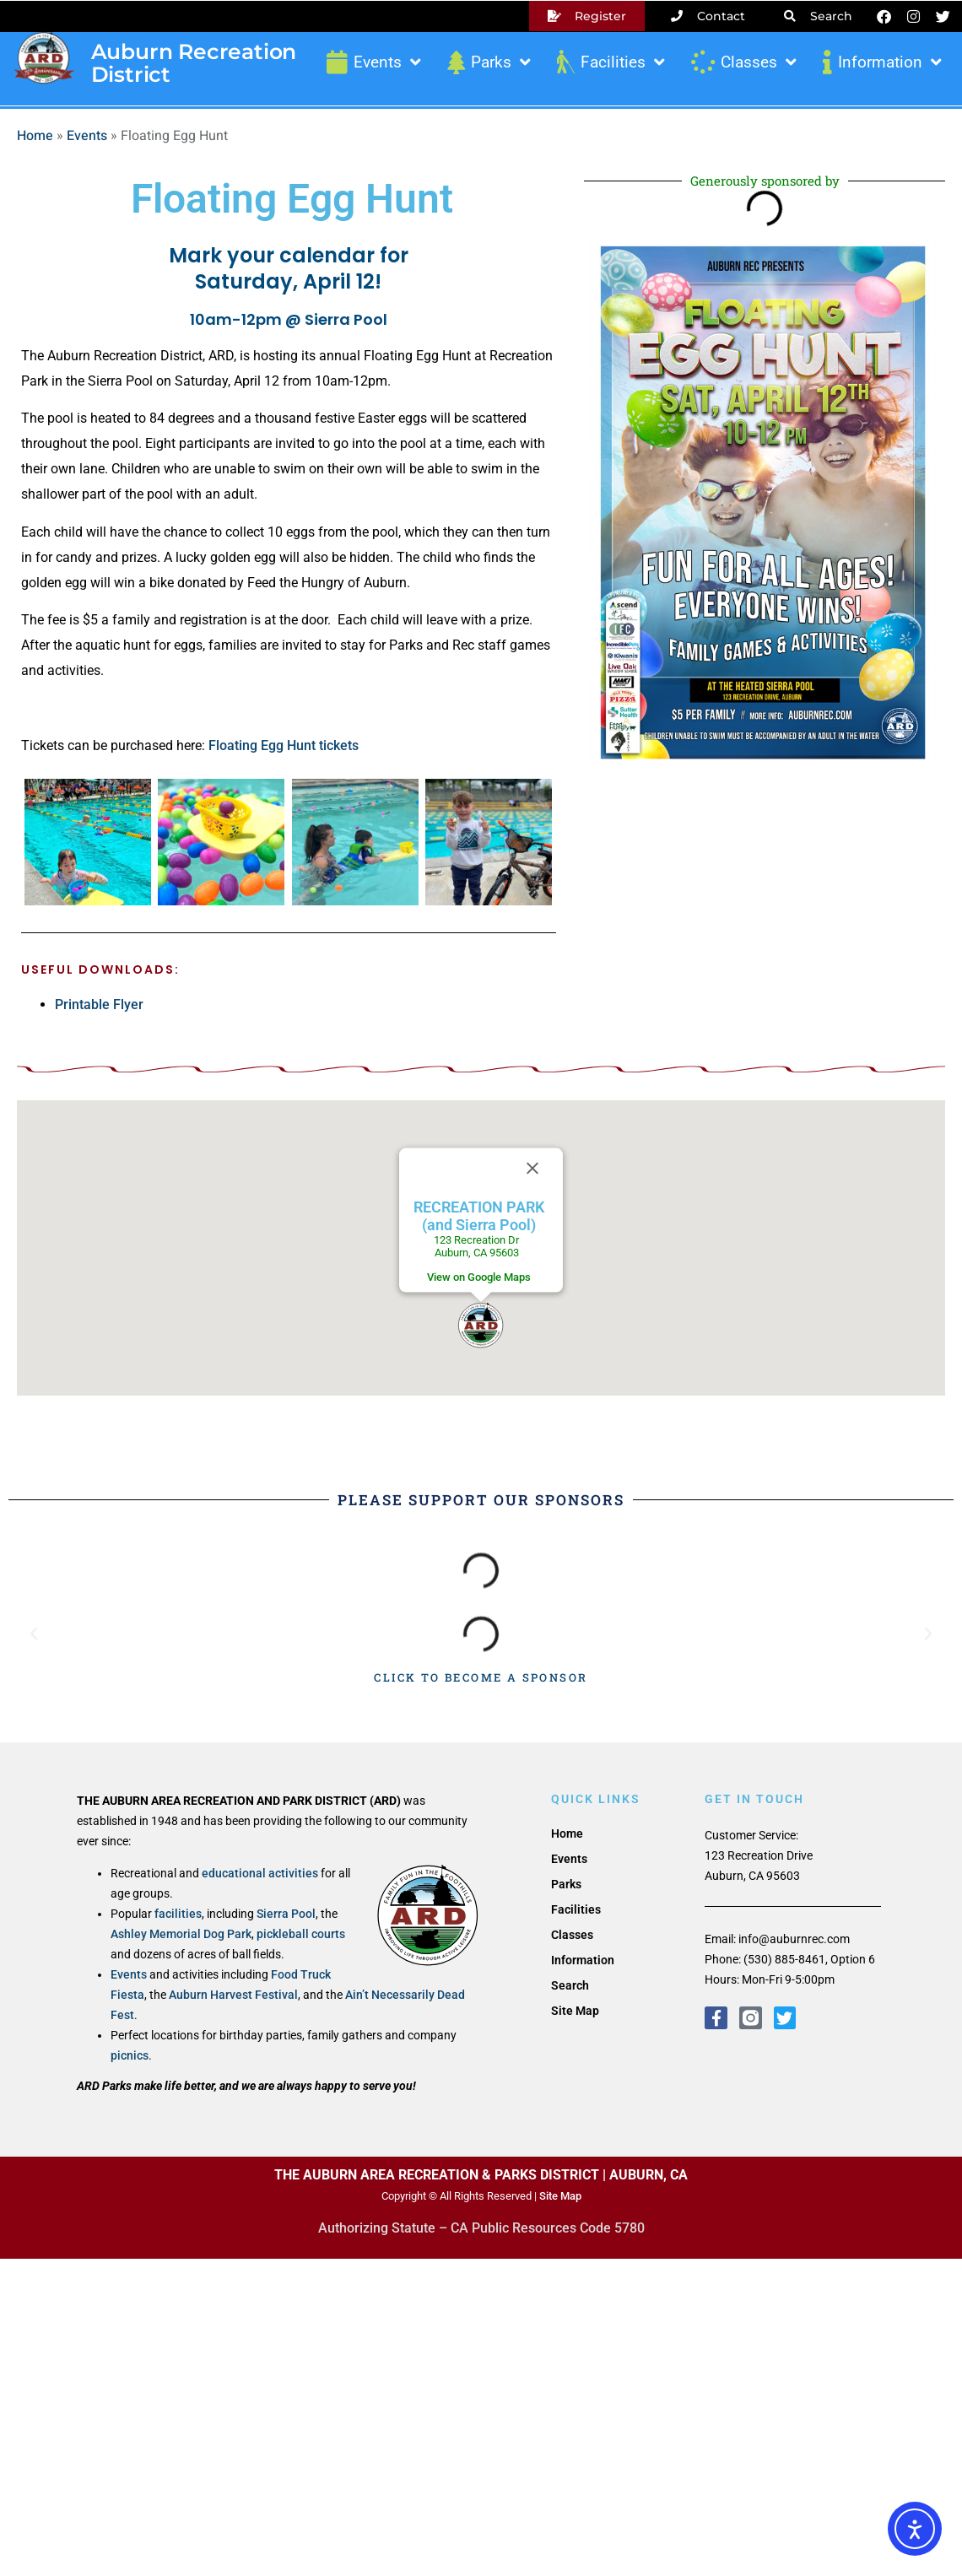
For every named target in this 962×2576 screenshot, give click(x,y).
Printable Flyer (99, 1004)
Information (880, 62)
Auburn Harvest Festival (233, 1994)
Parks (487, 62)
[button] (480, 1325)
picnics (130, 2055)
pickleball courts (301, 1934)
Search (570, 1985)
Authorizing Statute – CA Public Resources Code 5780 (481, 2228)
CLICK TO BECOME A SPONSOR (480, 1677)
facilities (178, 1913)
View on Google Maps (479, 1277)
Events (372, 62)
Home (35, 136)
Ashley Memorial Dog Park (181, 1934)
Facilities (609, 62)
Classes (742, 62)
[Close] (532, 1168)
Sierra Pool (286, 1913)
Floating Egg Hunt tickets (283, 745)
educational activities (260, 1873)
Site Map (575, 2010)
